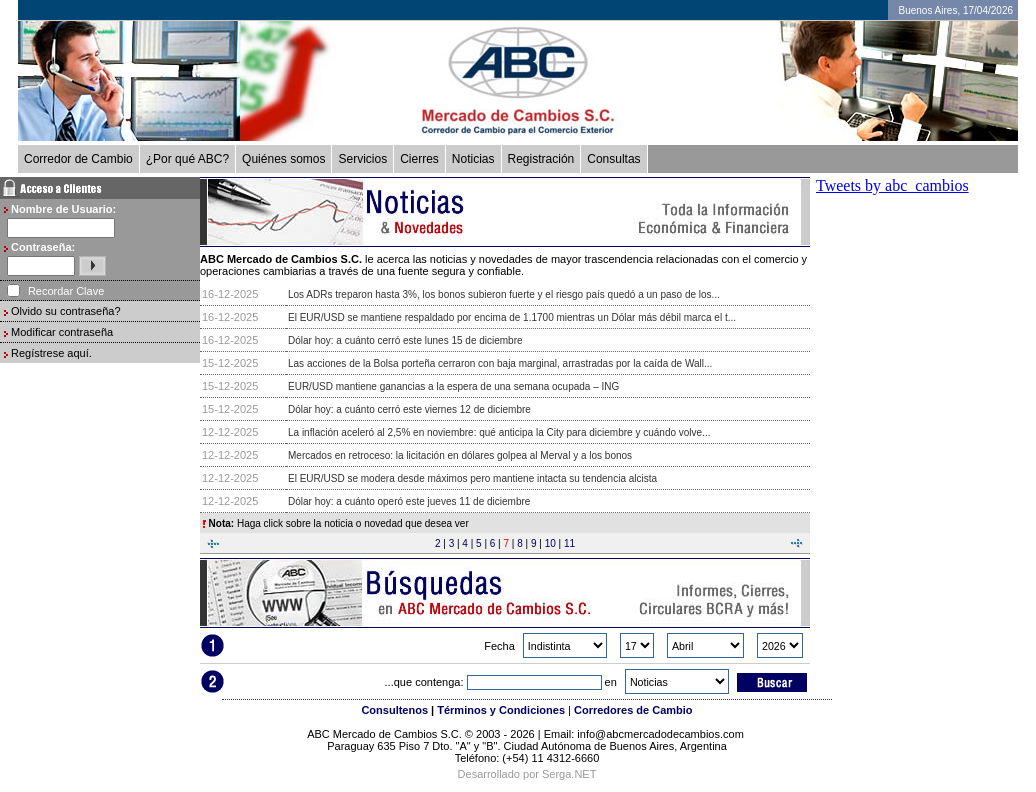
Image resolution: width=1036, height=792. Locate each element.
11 (569, 543)
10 (550, 543)
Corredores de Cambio (633, 710)
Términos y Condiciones (501, 710)
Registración (541, 159)
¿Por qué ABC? (187, 159)
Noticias (473, 159)
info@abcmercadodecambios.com (662, 734)
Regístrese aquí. (51, 353)
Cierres (419, 159)
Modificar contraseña (62, 332)
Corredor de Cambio (78, 159)
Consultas (613, 159)
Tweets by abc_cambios (892, 185)
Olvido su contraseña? (65, 311)
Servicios (362, 159)
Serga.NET (569, 774)
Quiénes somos (283, 159)
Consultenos (394, 710)
